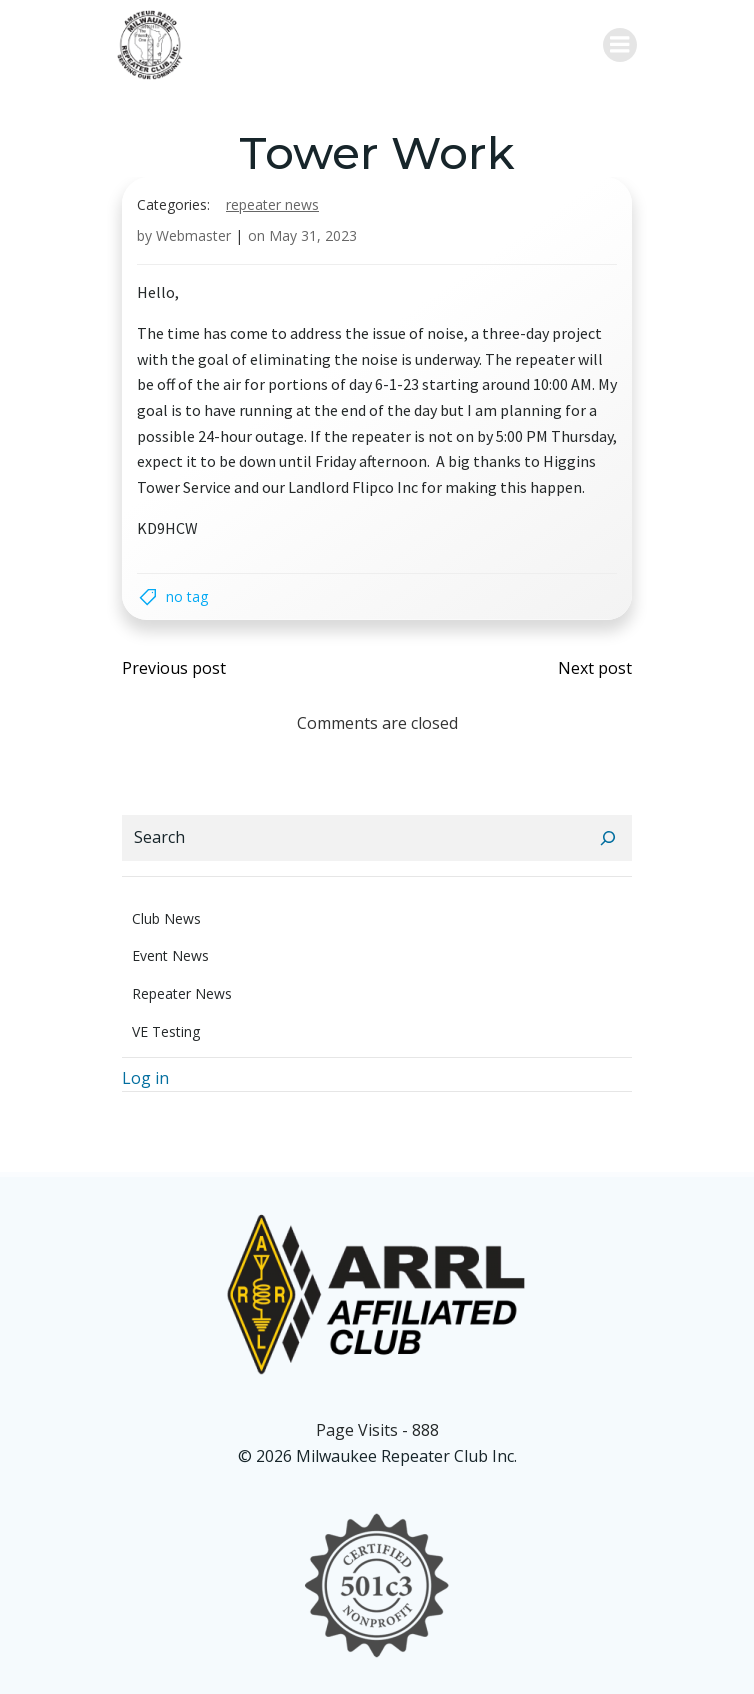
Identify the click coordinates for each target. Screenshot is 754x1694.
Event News (170, 955)
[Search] (608, 838)
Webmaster (193, 235)
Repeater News (272, 204)
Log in (145, 1078)
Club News (166, 918)
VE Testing (166, 1031)
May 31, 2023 (313, 235)
